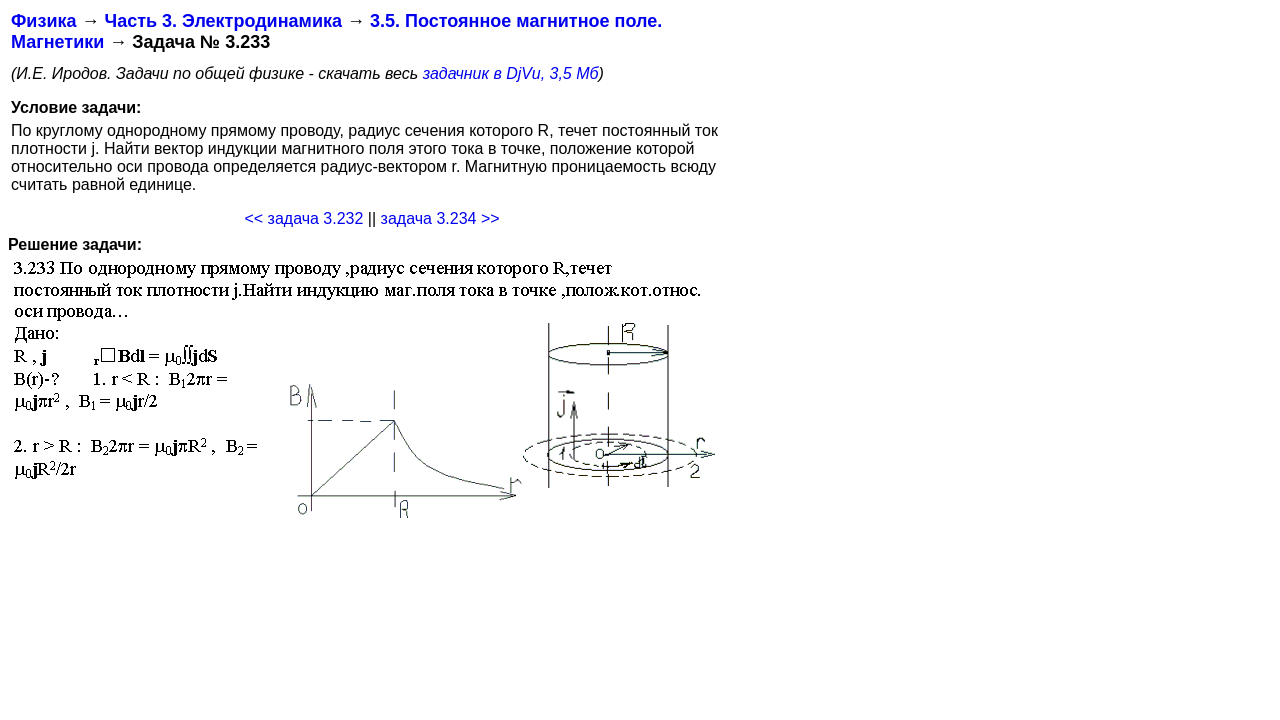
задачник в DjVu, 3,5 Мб (511, 73)
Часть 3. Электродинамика (222, 21)
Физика (43, 21)
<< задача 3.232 (303, 218)
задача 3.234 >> (440, 218)
